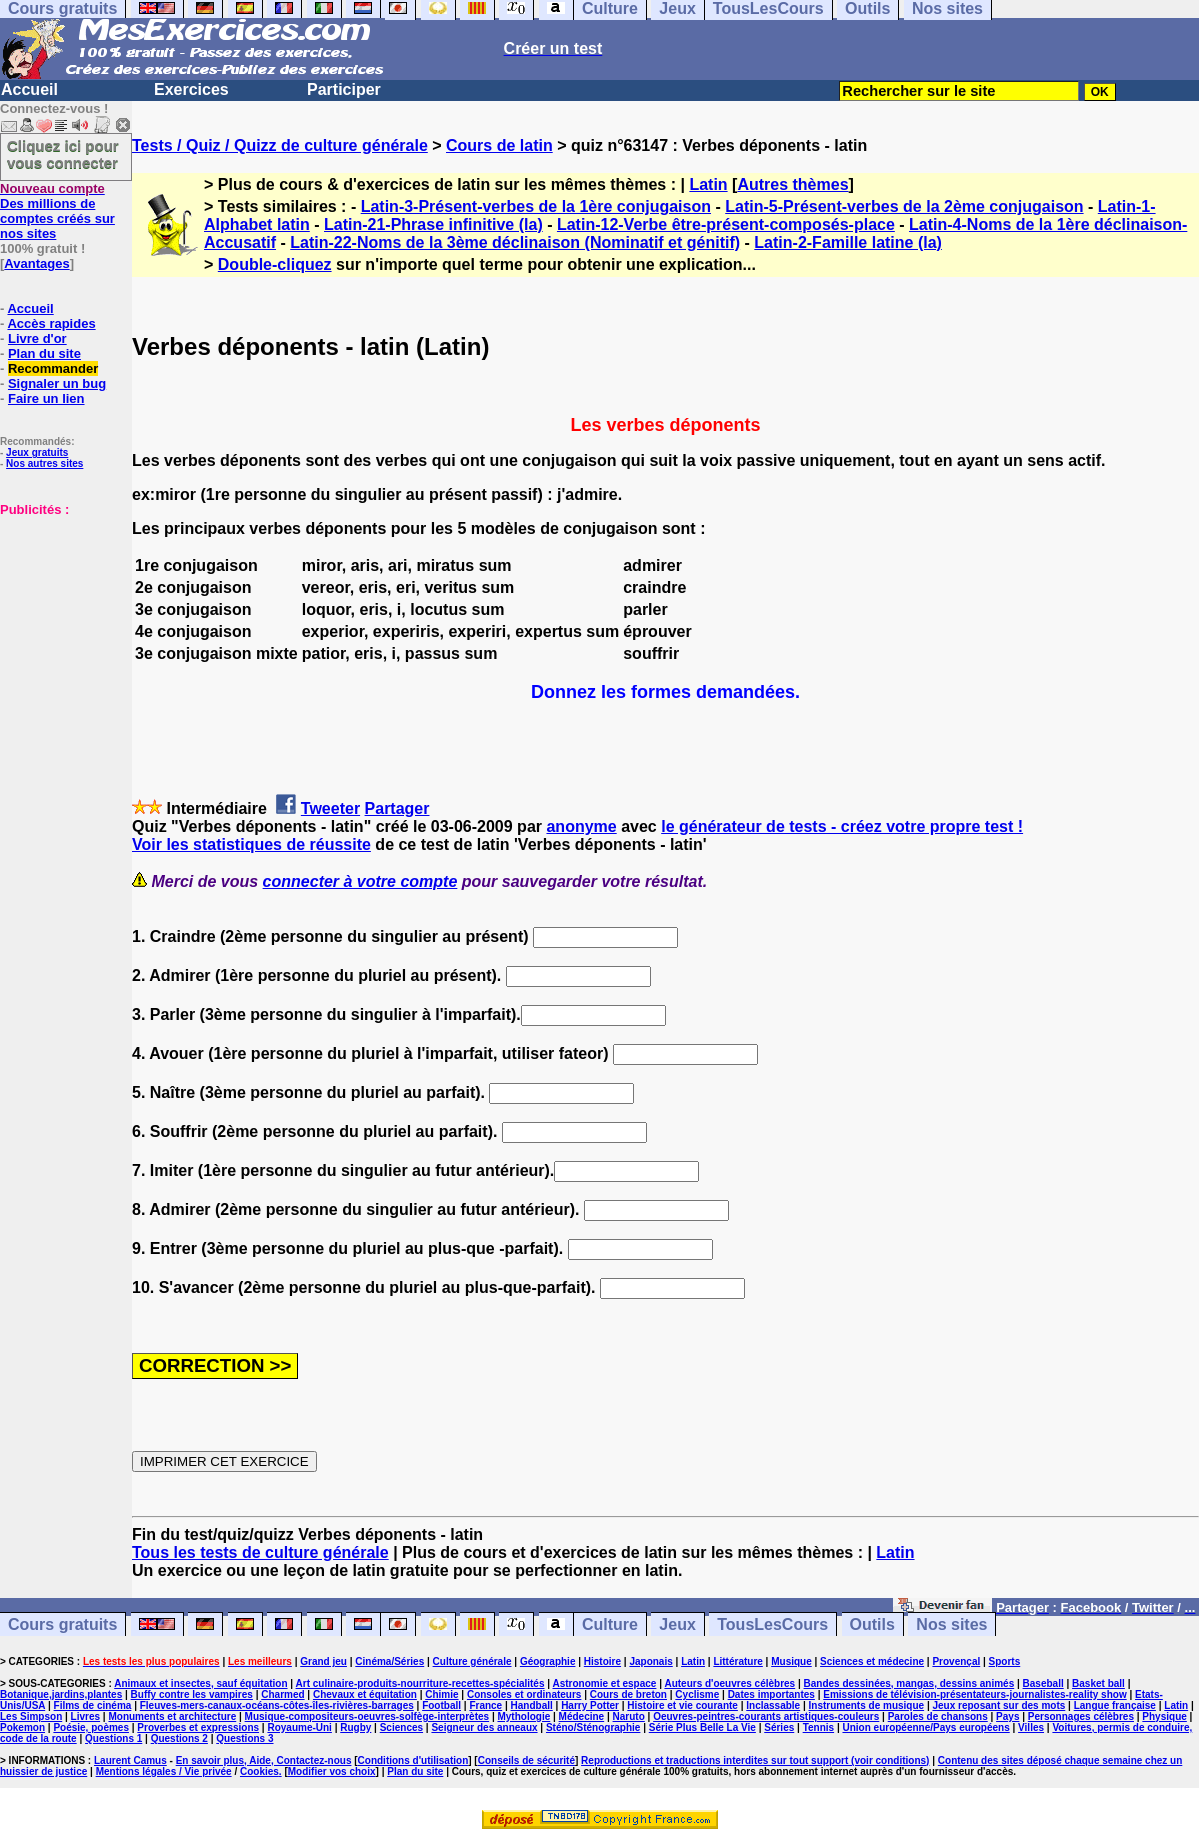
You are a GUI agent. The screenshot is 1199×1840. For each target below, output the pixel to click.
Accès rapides (51, 323)
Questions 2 (179, 1738)
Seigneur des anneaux (484, 1727)
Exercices (191, 89)
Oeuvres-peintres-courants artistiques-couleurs (766, 1716)
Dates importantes (771, 1694)
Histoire (602, 1661)
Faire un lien (46, 398)
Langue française (1115, 1705)
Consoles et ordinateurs (524, 1694)
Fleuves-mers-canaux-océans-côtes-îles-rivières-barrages (277, 1705)
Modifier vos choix (332, 1771)
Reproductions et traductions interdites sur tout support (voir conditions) (755, 1760)
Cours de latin (499, 145)
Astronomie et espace (604, 1683)
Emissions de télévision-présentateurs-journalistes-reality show (974, 1694)
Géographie (548, 1661)
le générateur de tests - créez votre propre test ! (842, 826)
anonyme (581, 826)
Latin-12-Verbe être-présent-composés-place (726, 224)
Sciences (401, 1727)
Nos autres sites (44, 463)
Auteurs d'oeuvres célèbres (729, 1683)
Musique (791, 1661)
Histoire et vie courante (682, 1705)
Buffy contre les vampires (192, 1694)
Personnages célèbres (1081, 1716)
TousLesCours (772, 1624)
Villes (1031, 1727)
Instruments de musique (867, 1705)
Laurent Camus (130, 1760)
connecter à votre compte (360, 881)
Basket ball (1098, 1683)
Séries (779, 1727)
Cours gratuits (62, 1624)
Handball (532, 1705)
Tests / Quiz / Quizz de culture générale (280, 145)
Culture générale (472, 1661)
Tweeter (330, 808)
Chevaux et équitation (365, 1694)
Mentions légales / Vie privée (164, 1771)
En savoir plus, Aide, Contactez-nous (264, 1760)
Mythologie (523, 1716)
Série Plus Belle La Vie (702, 1727)
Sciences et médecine (872, 1661)
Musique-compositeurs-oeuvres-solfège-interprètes (367, 1716)
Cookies (259, 1771)
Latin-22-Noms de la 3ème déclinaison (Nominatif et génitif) (515, 242)
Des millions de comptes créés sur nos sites (57, 211)
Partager (397, 808)
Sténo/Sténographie (593, 1727)
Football (441, 1705)
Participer (344, 89)
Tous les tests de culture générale (260, 1552)
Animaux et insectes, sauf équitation (200, 1683)
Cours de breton (628, 1694)
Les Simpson (31, 1716)
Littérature (737, 1661)
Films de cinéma (93, 1705)
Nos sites (951, 1624)
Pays (1007, 1716)
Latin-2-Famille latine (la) (848, 242)
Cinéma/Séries (389, 1661)
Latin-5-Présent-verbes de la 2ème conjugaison (904, 206)
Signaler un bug (57, 383)
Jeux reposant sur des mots (998, 1705)
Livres (85, 1716)
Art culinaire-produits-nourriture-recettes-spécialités (420, 1683)
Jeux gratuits (37, 452)
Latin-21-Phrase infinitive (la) (433, 224)
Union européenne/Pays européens (925, 1727)
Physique (1164, 1716)
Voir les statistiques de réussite (251, 844)
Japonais (650, 1661)
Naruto (629, 1716)
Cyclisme (697, 1694)
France (485, 1705)
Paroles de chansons (938, 1716)
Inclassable (773, 1705)
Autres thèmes (792, 184)
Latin (708, 184)
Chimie (441, 1694)
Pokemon (22, 1727)
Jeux (677, 1624)
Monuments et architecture (172, 1716)
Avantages (36, 263)
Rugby (355, 1727)
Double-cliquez (275, 264)
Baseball (1043, 1683)
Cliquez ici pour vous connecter (63, 154)
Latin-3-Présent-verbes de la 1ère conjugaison (536, 206)
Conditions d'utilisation (413, 1760)
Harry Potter (590, 1705)
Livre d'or (37, 338)
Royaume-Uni (299, 1727)
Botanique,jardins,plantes (61, 1694)
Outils (872, 1624)
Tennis (818, 1727)
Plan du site (44, 353)
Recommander (53, 368)
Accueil (29, 89)
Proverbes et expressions (198, 1727)
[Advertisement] (60, 617)
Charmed (282, 1694)
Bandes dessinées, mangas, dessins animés (909, 1683)
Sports (1005, 1661)
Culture (610, 1624)
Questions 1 (113, 1738)
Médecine (582, 1716)
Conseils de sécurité (526, 1760)
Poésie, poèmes (91, 1727)
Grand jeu (323, 1661)
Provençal (956, 1661)
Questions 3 (244, 1738)
